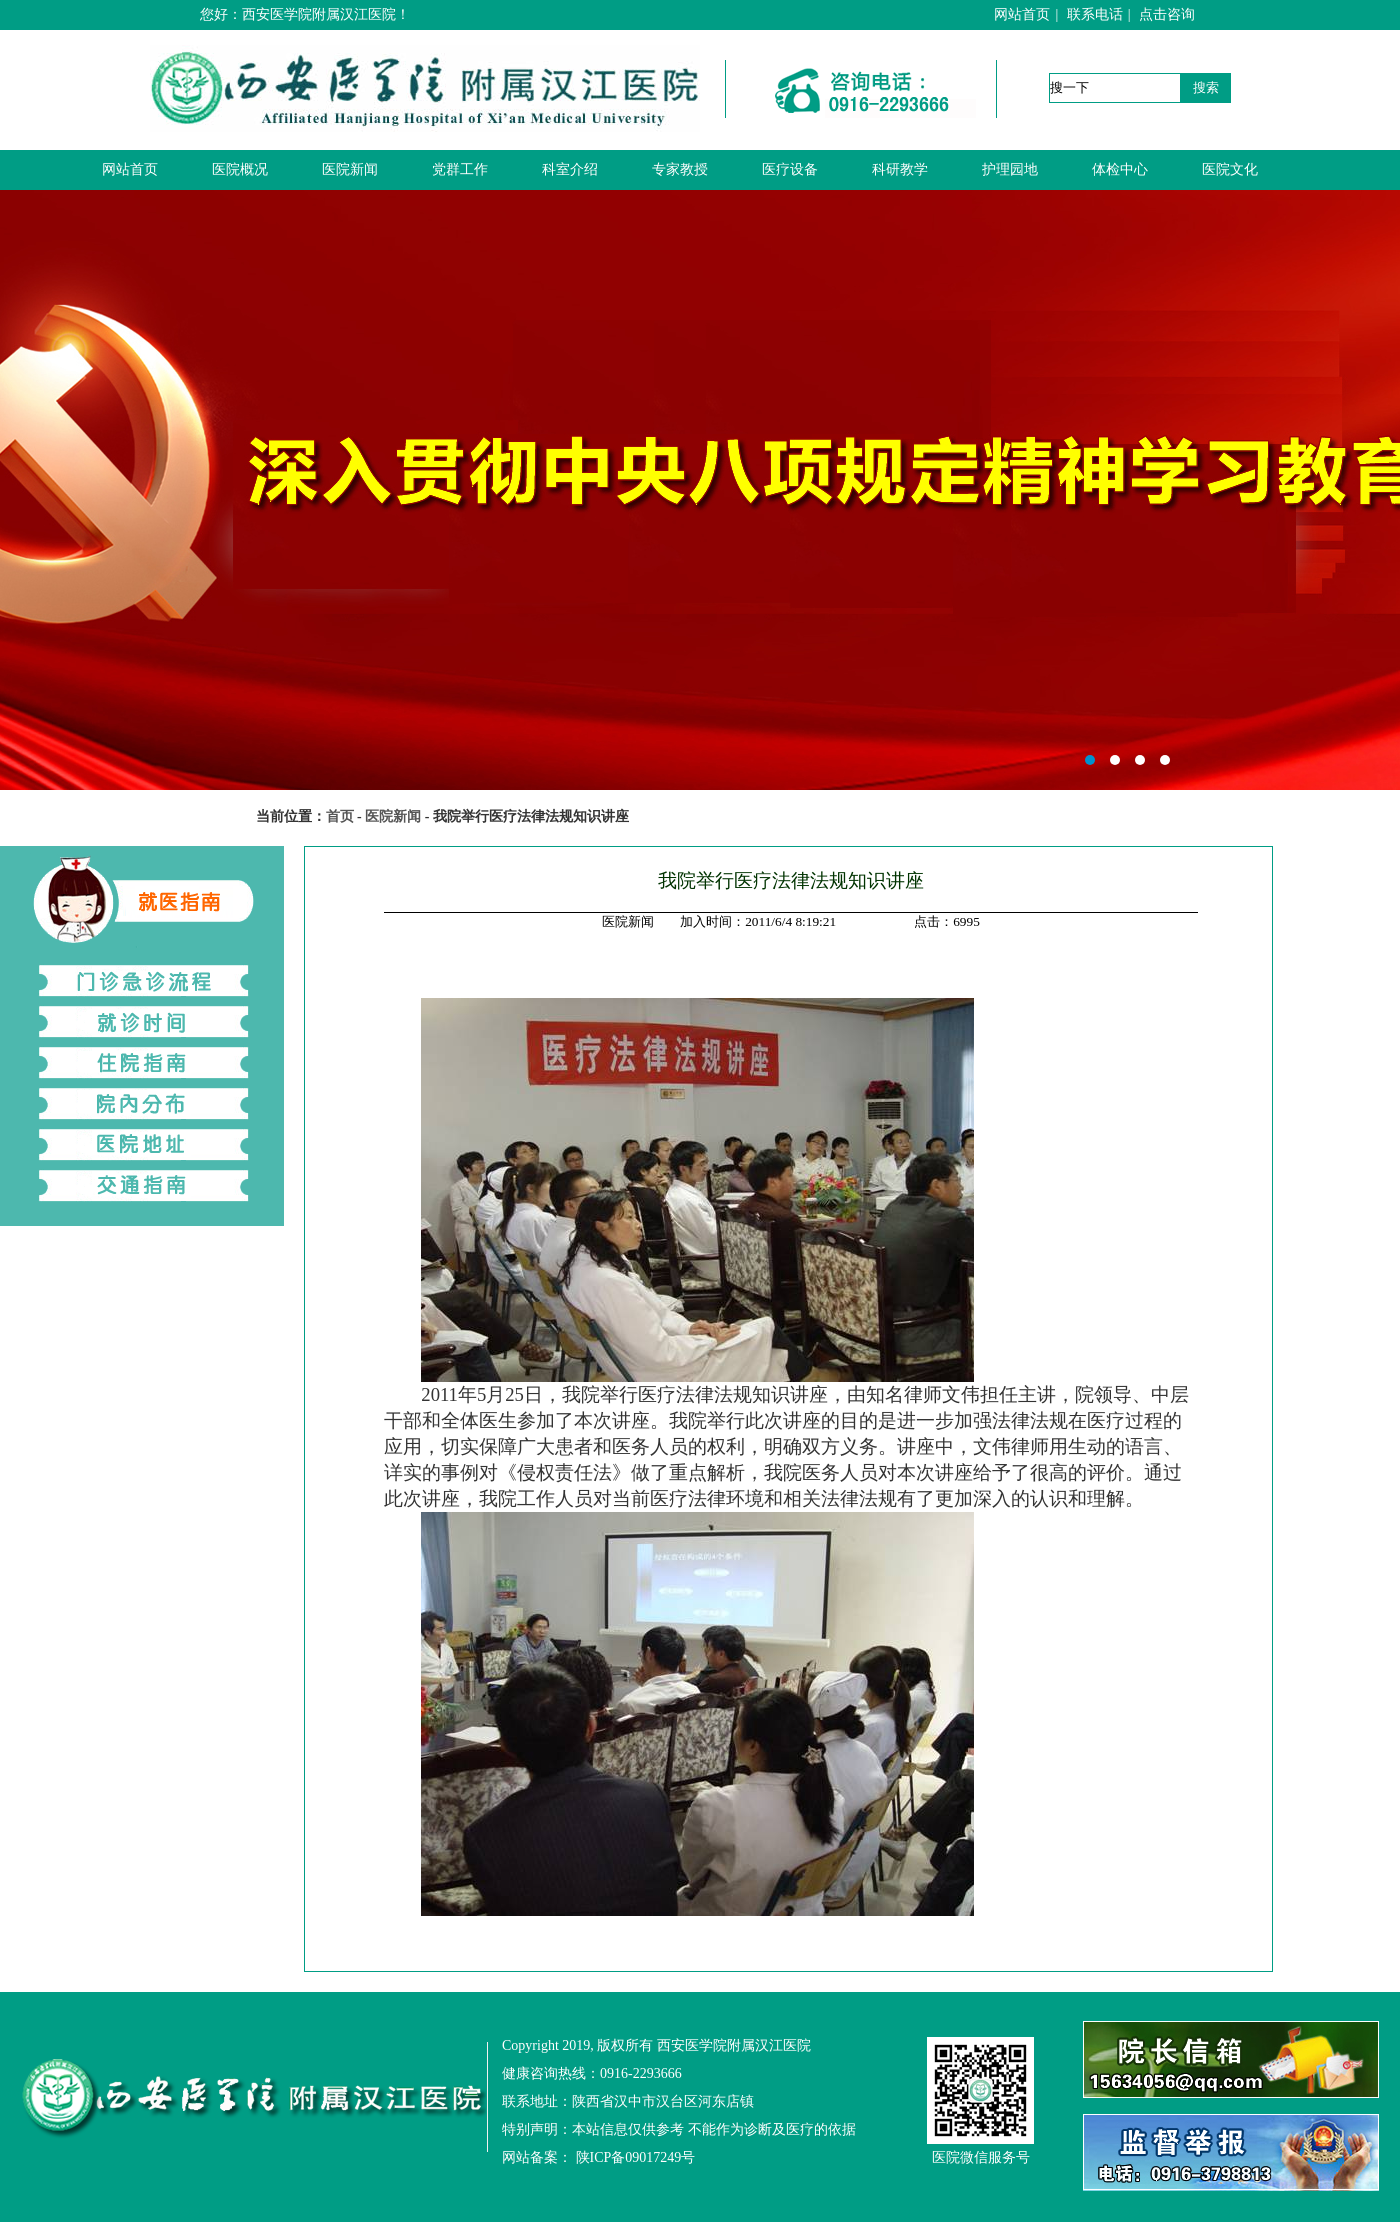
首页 (340, 816)
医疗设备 (790, 169)
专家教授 (680, 169)
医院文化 (1230, 169)
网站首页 (1022, 14)
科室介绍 (570, 169)
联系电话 (1095, 14)
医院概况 (240, 169)
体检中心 (1120, 169)
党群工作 (460, 169)
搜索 (1206, 87)
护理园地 (1010, 169)
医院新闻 (350, 169)
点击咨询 (1167, 14)
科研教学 (900, 169)
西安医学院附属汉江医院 (700, 490)
